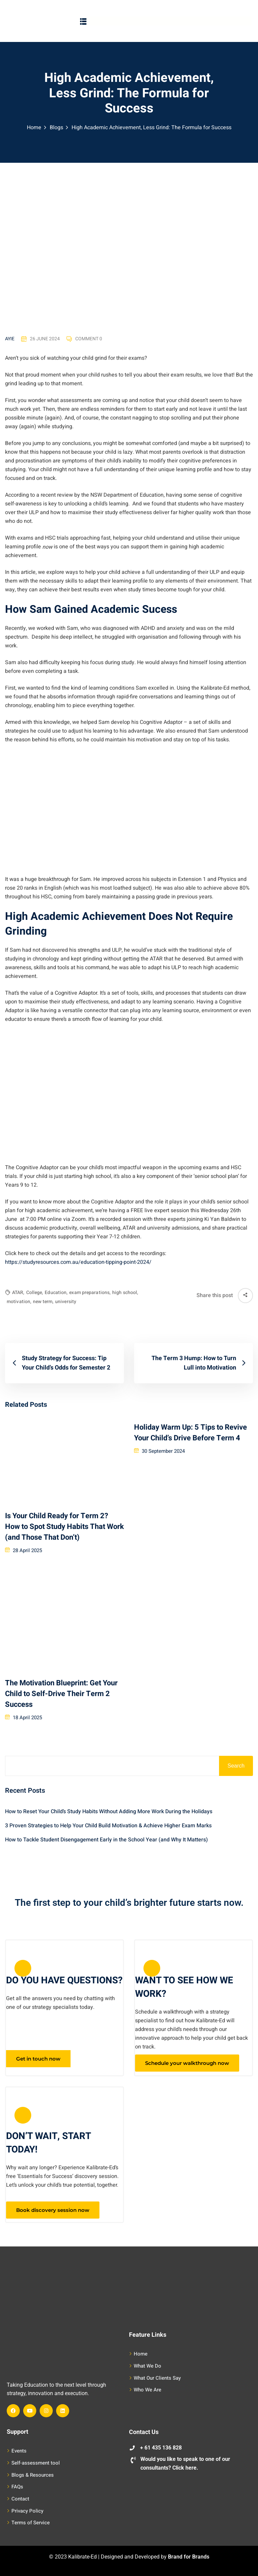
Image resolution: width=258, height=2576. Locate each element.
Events (19, 2451)
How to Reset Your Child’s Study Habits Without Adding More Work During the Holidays (108, 1811)
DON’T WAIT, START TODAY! (48, 2143)
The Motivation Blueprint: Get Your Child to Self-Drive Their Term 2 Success (61, 1694)
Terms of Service (30, 2522)
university (65, 1301)
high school (125, 1292)
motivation (19, 1301)
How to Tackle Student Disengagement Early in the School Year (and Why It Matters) (106, 1840)
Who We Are (147, 2389)
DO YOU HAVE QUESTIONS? (64, 1980)
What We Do (147, 2366)
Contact (20, 2499)
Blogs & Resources (32, 2475)
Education (56, 1292)
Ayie (9, 338)
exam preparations (90, 1292)
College (34, 1292)
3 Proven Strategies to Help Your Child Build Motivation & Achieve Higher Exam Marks (108, 1826)
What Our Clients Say (157, 2378)
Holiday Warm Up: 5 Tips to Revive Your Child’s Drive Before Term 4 (190, 1432)
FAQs (17, 2486)
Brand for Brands (188, 2557)
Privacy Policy (27, 2511)
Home (34, 127)
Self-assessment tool (35, 2463)
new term (43, 1301)
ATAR (18, 1292)
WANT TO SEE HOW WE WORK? (184, 1987)
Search (236, 1766)
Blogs (56, 127)
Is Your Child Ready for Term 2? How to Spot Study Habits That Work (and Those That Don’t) (64, 1526)
